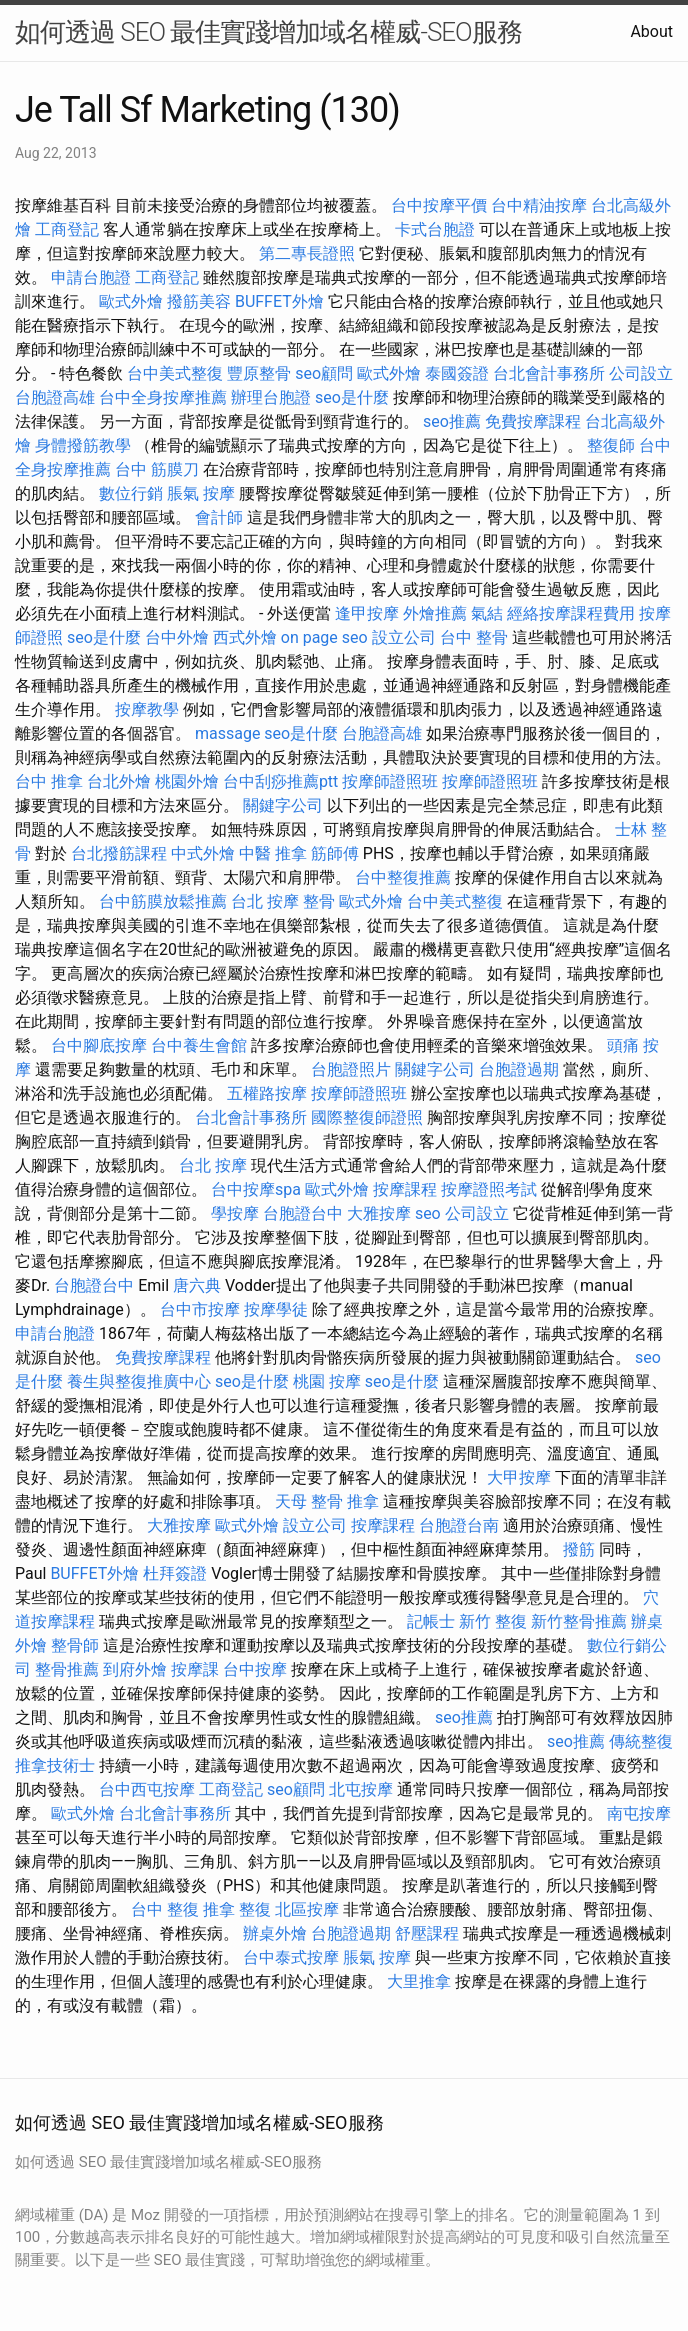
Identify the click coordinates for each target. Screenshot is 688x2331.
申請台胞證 (91, 277)
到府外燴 (135, 1669)
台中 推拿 (49, 781)
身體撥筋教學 (83, 445)
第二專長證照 (307, 253)
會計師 (219, 517)
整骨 (319, 901)
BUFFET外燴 (279, 301)
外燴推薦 (435, 613)
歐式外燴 (131, 301)
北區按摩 (307, 1909)
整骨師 (75, 1645)
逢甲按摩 (367, 613)
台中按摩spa (256, 1189)
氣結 (487, 613)
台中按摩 (255, 1669)
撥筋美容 (199, 301)
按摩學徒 (276, 1309)
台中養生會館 (199, 1045)
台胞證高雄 (55, 397)
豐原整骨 (259, 373)
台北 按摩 (265, 901)
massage (227, 733)
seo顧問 (324, 373)
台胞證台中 (303, 1213)
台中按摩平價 (439, 205)
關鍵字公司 (283, 805)
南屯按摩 (639, 1813)
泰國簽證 (457, 373)
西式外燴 (245, 637)
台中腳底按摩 (99, 1045)
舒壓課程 (427, 1933)
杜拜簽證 (175, 1573)
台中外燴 (177, 637)
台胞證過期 (519, 1069)
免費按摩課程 (533, 421)
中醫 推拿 (273, 853)
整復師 (611, 445)
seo (428, 1213)
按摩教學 (147, 709)
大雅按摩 (379, 1213)
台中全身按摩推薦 (163, 397)
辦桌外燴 (275, 1933)
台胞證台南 (459, 1525)
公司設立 (641, 373)
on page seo (324, 637)
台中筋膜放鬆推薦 (163, 901)
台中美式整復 (175, 373)
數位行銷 (131, 493)
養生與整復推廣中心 (139, 1381)
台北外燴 (119, 781)
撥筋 (579, 1549)
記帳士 (431, 1621)
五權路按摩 (267, 1093)
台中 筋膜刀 (157, 469)
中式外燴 (203, 853)
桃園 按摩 (327, 1381)
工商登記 (67, 229)
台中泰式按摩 (291, 1957)
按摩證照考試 (489, 1189)
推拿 (363, 1501)
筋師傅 (335, 853)
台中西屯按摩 (147, 1789)
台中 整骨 (474, 637)
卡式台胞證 (435, 229)
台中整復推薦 (403, 877)
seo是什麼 (352, 397)
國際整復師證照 (367, 1117)
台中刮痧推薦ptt (280, 781)
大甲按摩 (519, 1477)
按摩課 (195, 1669)
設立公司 (404, 637)
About (651, 31)
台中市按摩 (200, 1309)
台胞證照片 (351, 1069)
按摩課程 (405, 1189)
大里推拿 (419, 1981)
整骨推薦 (67, 1669)
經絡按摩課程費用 (571, 613)
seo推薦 (452, 421)
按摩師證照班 (390, 781)
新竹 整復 (493, 1621)
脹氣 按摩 (201, 493)
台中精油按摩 (539, 205)
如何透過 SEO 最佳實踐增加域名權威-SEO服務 (268, 32)
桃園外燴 (187, 781)
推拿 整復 (237, 1909)
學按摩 (235, 1213)
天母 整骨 (309, 1501)
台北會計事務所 (549, 373)
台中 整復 (165, 1909)
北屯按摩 (361, 1789)
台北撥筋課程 (119, 853)
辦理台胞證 (271, 397)
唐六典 (197, 1285)
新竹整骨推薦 (579, 1621)
